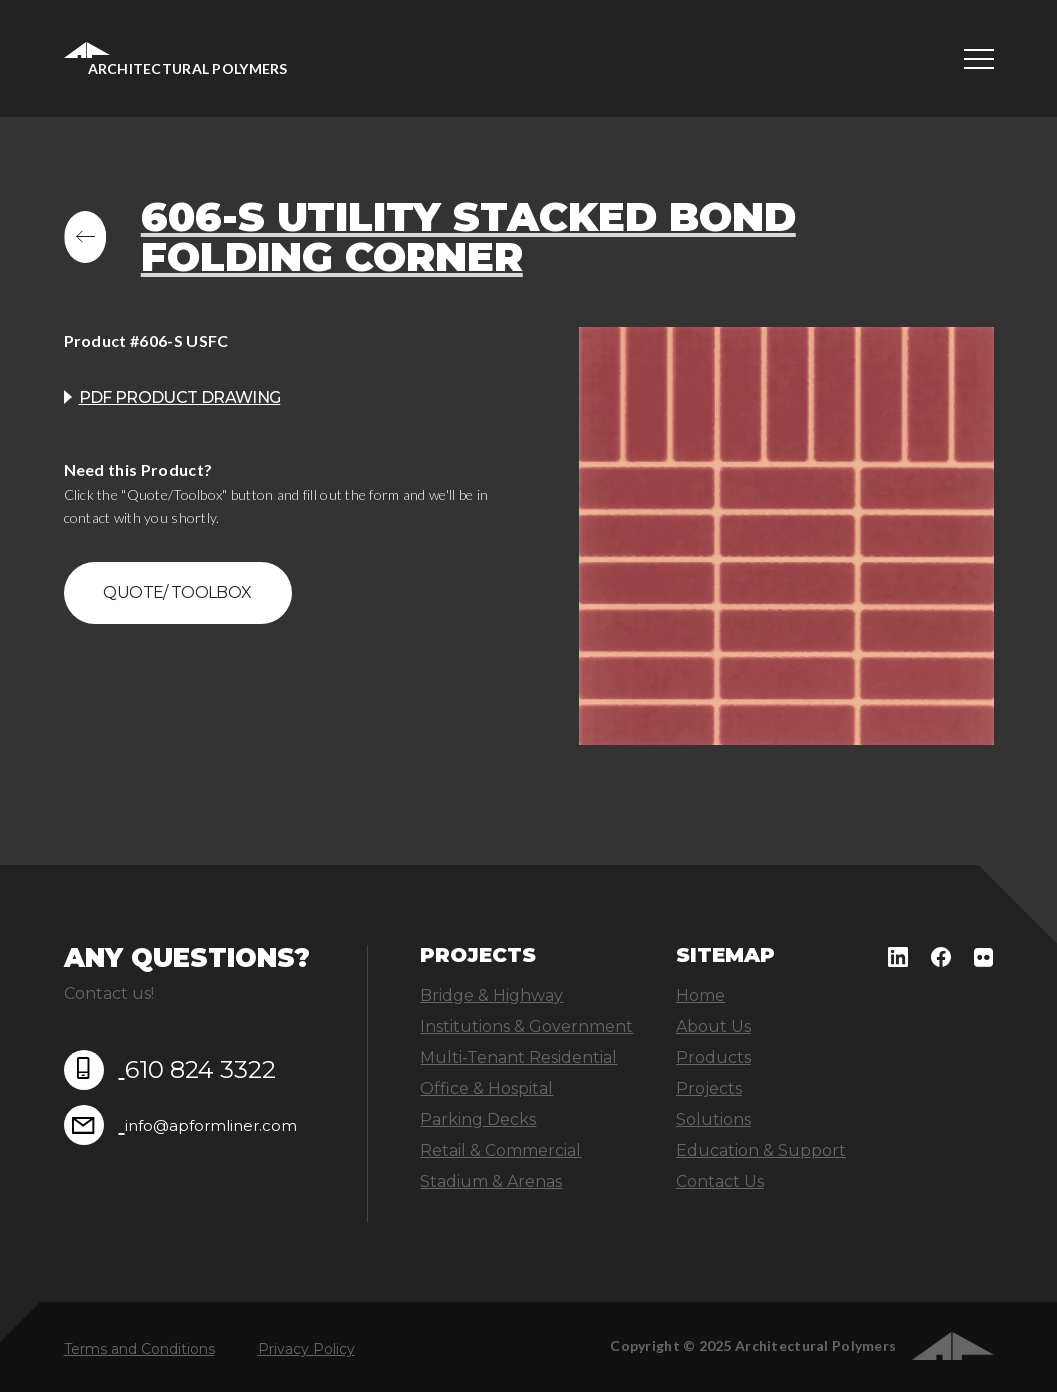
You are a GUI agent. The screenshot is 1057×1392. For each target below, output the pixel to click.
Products (713, 1057)
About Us (713, 1026)
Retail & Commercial (500, 1150)
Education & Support (761, 1150)
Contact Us (720, 1181)
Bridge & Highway (491, 995)
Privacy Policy (306, 1349)
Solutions (713, 1119)
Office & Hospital (486, 1088)
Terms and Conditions (139, 1349)
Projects (709, 1088)
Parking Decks (478, 1119)
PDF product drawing (180, 397)
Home (700, 995)
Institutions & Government (526, 1026)
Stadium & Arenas (491, 1181)
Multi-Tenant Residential (518, 1057)
